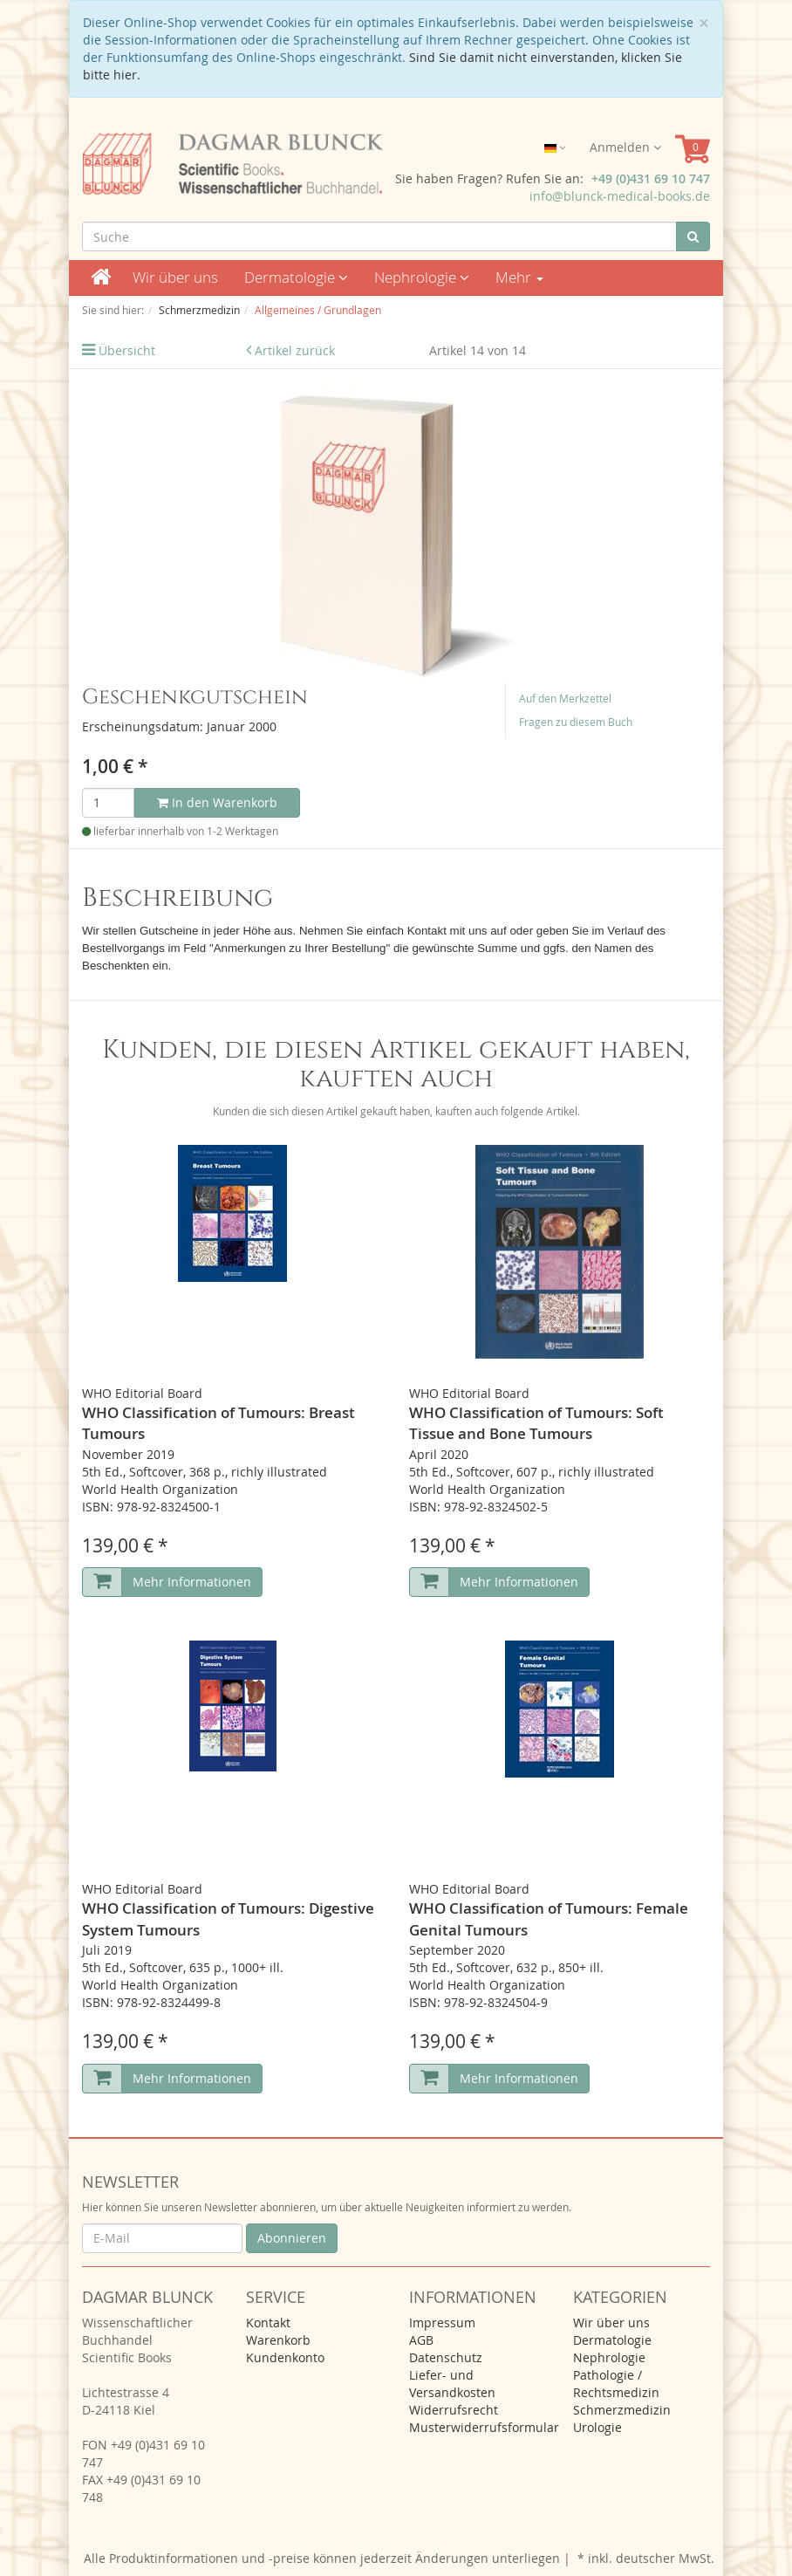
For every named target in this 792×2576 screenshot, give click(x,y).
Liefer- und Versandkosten (452, 2384)
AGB (421, 2340)
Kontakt (268, 2322)
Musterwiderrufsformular (484, 2427)
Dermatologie (296, 277)
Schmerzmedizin (622, 2409)
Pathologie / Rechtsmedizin (616, 2384)
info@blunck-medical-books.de (619, 196)
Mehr (519, 277)
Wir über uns (175, 277)
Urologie (597, 2427)
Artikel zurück (295, 350)
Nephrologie (421, 277)
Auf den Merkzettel (565, 698)
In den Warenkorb (217, 802)
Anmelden (625, 147)
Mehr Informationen (192, 1581)
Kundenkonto (285, 2357)
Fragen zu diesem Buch (575, 722)
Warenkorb (278, 2340)
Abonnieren (291, 2238)
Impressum (442, 2322)
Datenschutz (445, 2357)
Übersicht (127, 350)
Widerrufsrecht (453, 2409)
